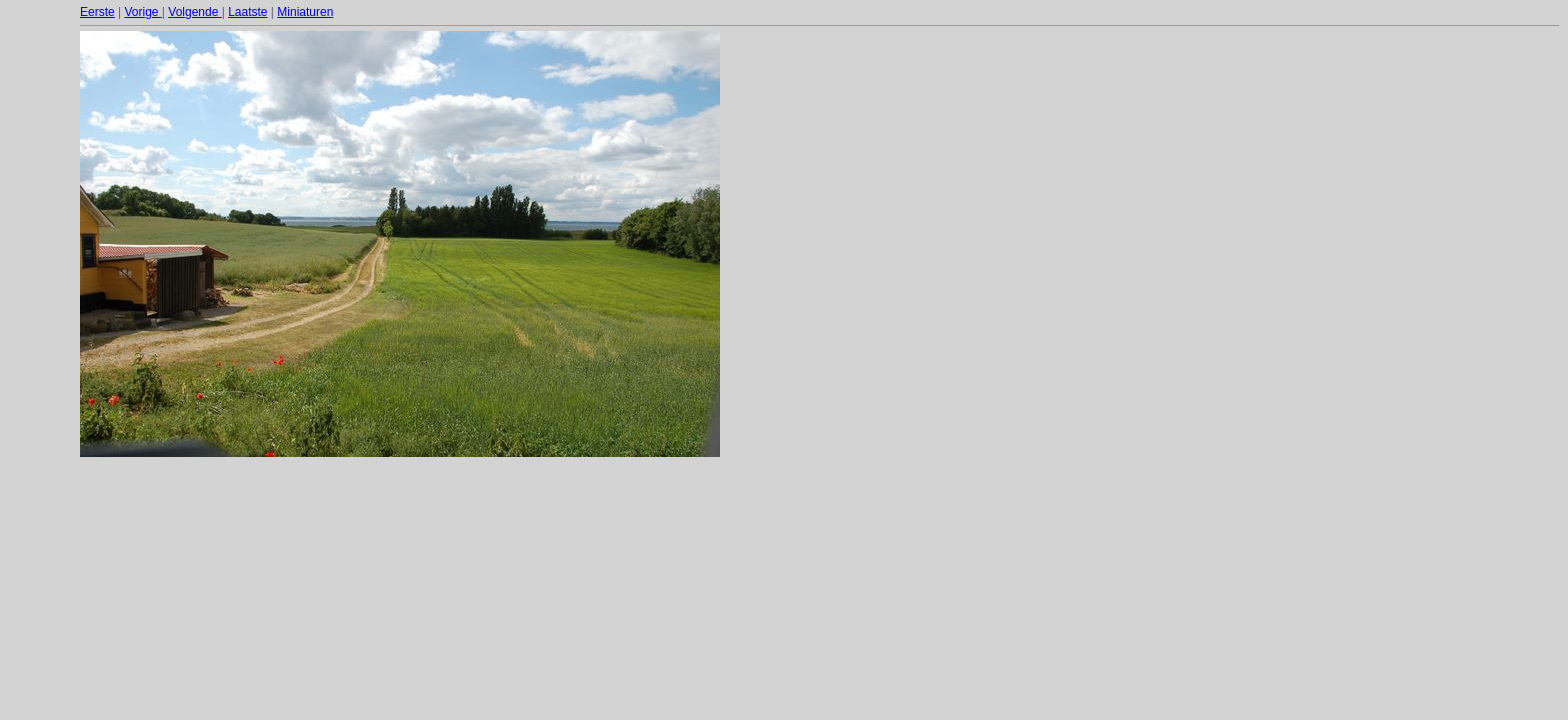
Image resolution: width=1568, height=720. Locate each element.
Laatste (247, 12)
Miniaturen (305, 12)
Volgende (194, 12)
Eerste (97, 12)
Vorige (142, 12)
